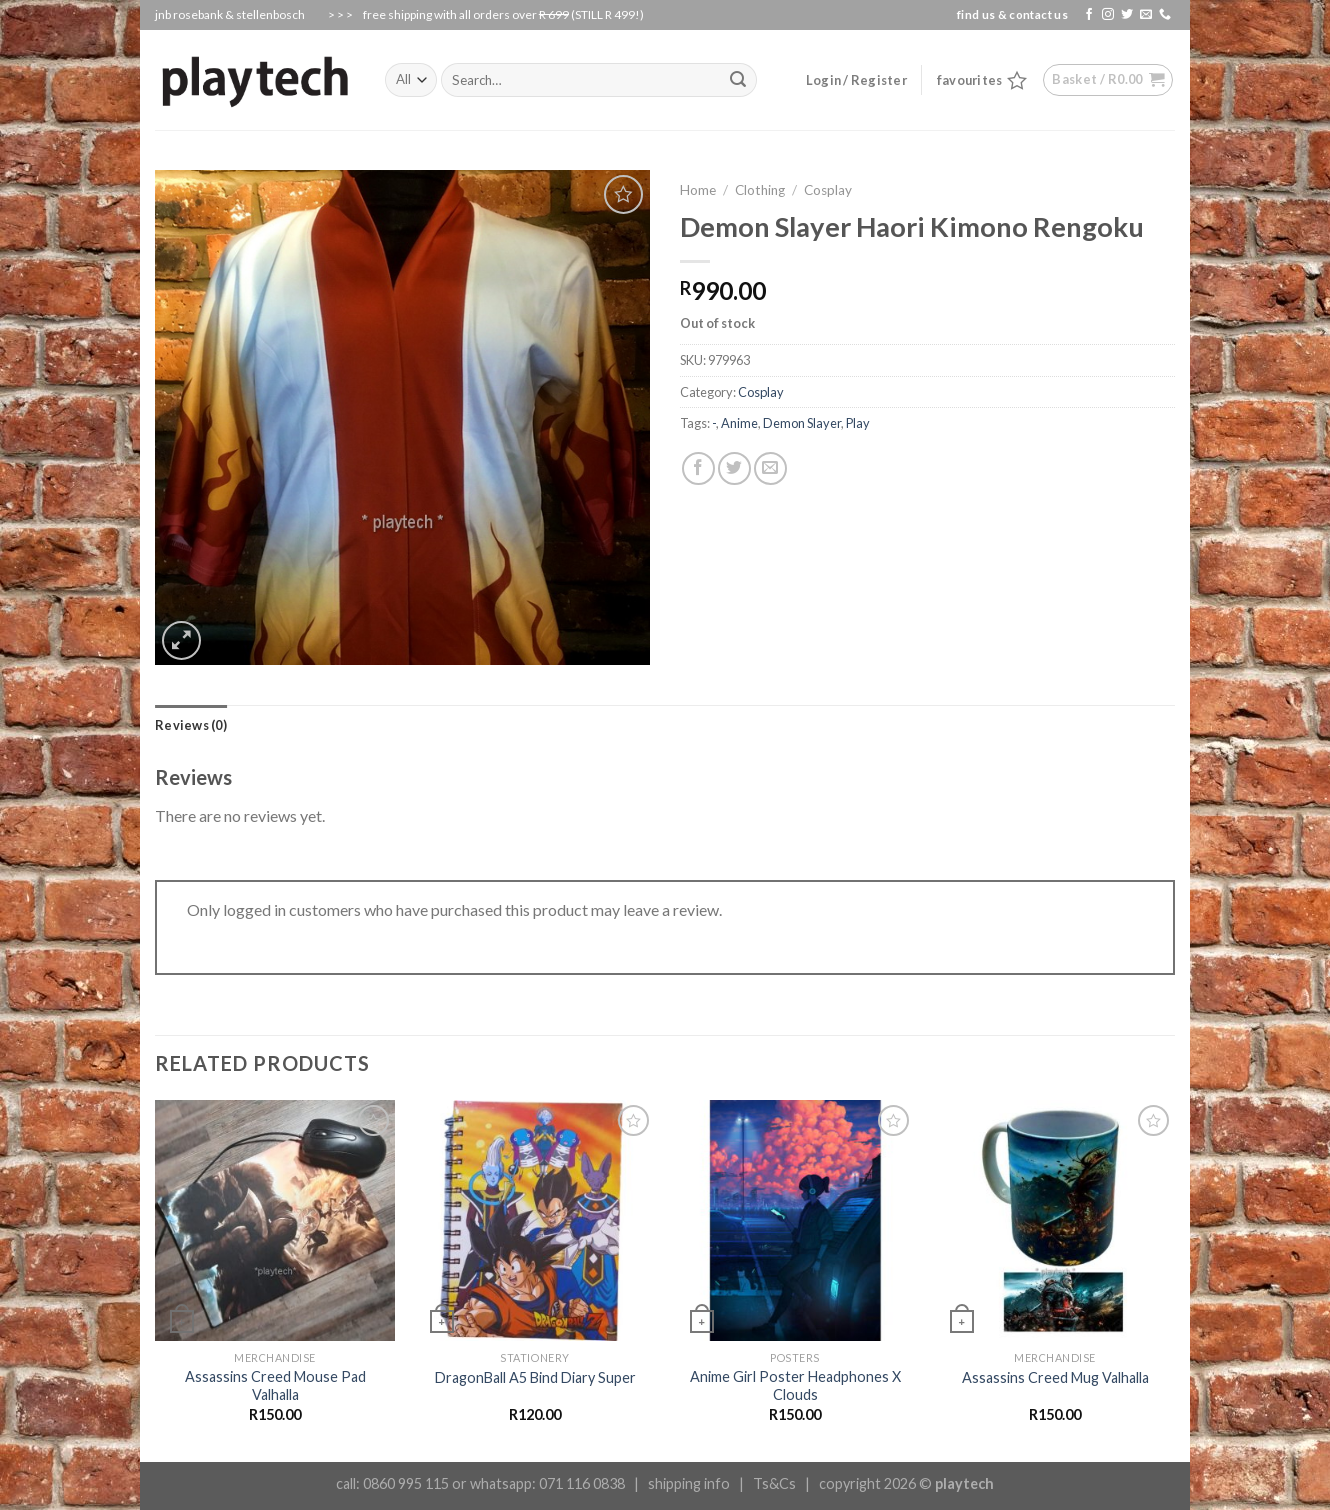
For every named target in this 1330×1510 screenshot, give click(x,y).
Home (698, 190)
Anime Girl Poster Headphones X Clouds (795, 1386)
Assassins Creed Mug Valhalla (1055, 1377)
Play (858, 423)
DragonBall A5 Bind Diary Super (535, 1377)
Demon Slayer (802, 423)
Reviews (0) (191, 725)
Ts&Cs (774, 1483)
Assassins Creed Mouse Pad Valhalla (275, 1386)
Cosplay (828, 190)
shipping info (689, 1483)
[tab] (191, 725)
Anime (739, 423)
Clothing (760, 190)
